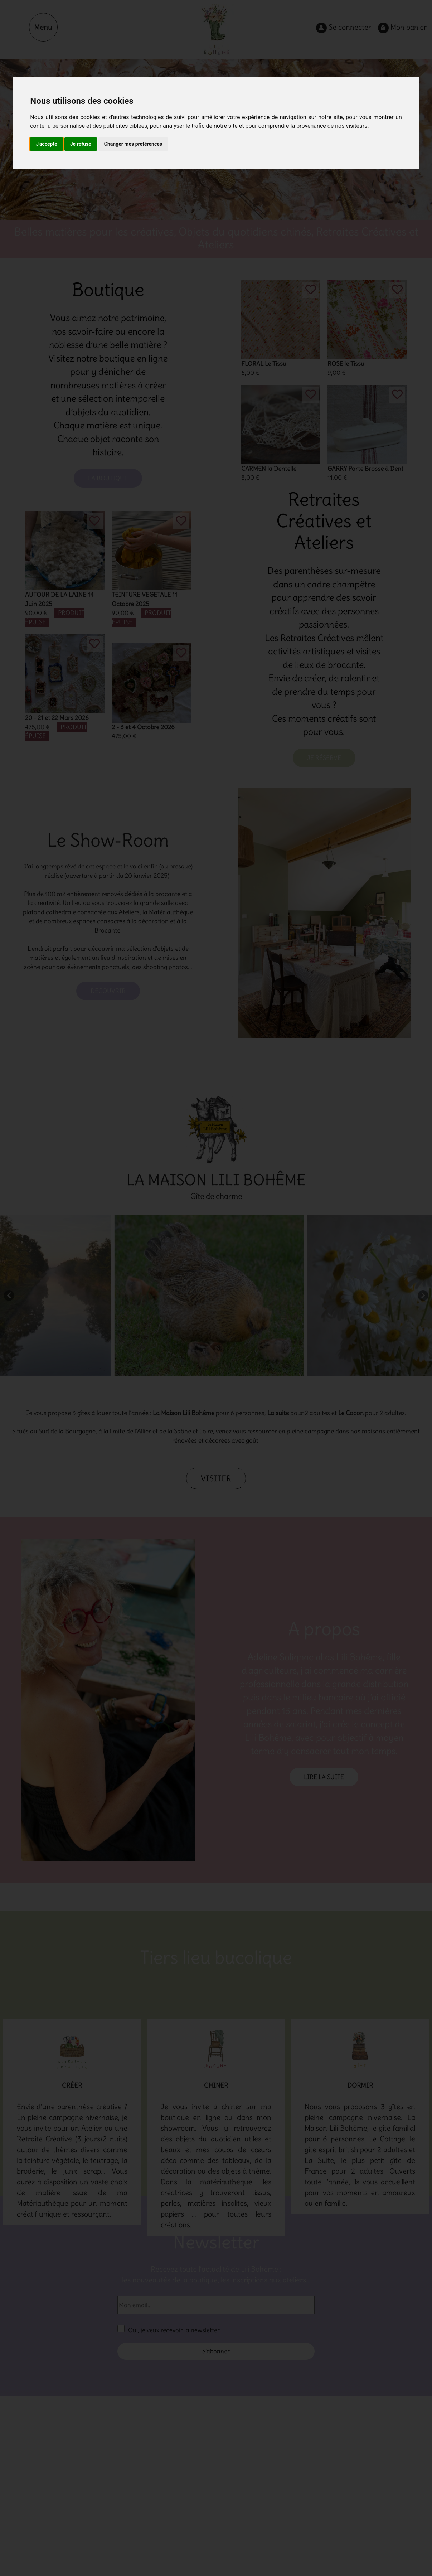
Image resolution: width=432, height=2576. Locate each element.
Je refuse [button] (80, 144)
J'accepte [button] (46, 144)
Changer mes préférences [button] (133, 144)
